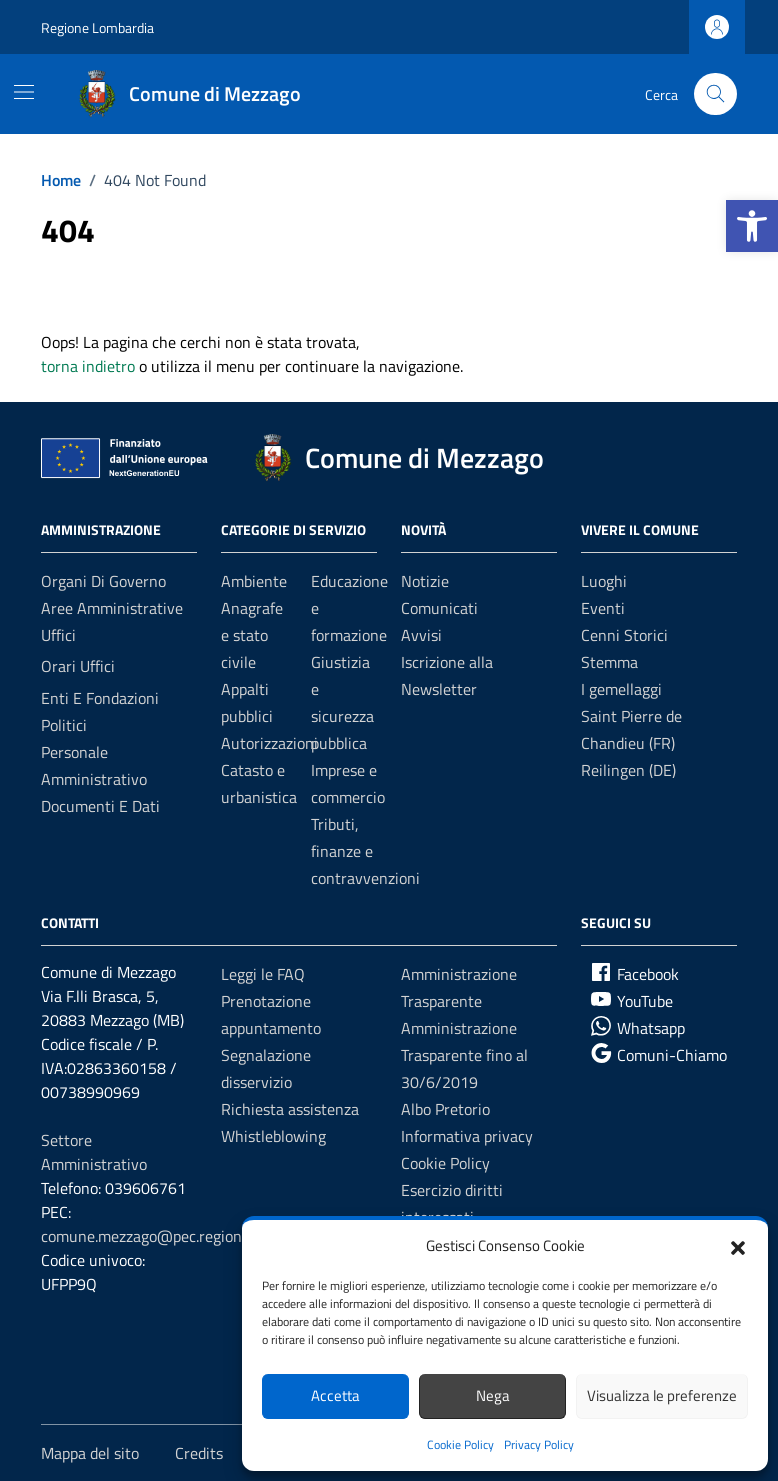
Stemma (609, 662)
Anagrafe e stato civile (252, 635)
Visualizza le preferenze (662, 1395)
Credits (199, 1453)
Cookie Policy (460, 1444)
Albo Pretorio (445, 1109)
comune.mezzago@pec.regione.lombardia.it (187, 1236)
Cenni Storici (624, 635)
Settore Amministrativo (94, 1152)
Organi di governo (103, 581)
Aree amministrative (112, 608)
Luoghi (604, 581)
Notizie (425, 581)
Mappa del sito (90, 1453)
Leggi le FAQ (263, 974)
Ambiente (254, 581)
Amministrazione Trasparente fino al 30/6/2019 (464, 1055)
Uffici (58, 635)
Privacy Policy (539, 1444)
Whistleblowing (273, 1136)
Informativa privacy (467, 1136)
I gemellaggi (621, 689)
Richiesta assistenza (290, 1109)
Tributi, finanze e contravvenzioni (365, 851)
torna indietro (88, 366)
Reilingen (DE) (628, 770)
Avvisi (421, 635)
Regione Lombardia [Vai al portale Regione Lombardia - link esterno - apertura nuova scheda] (97, 27)
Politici (64, 725)
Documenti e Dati (100, 806)
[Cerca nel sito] (715, 94)
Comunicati (439, 608)
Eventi (603, 608)
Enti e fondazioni (100, 698)
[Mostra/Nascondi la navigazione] (24, 92)
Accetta (335, 1395)
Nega (493, 1395)
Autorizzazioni (269, 743)
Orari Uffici (78, 666)
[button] (752, 226)
